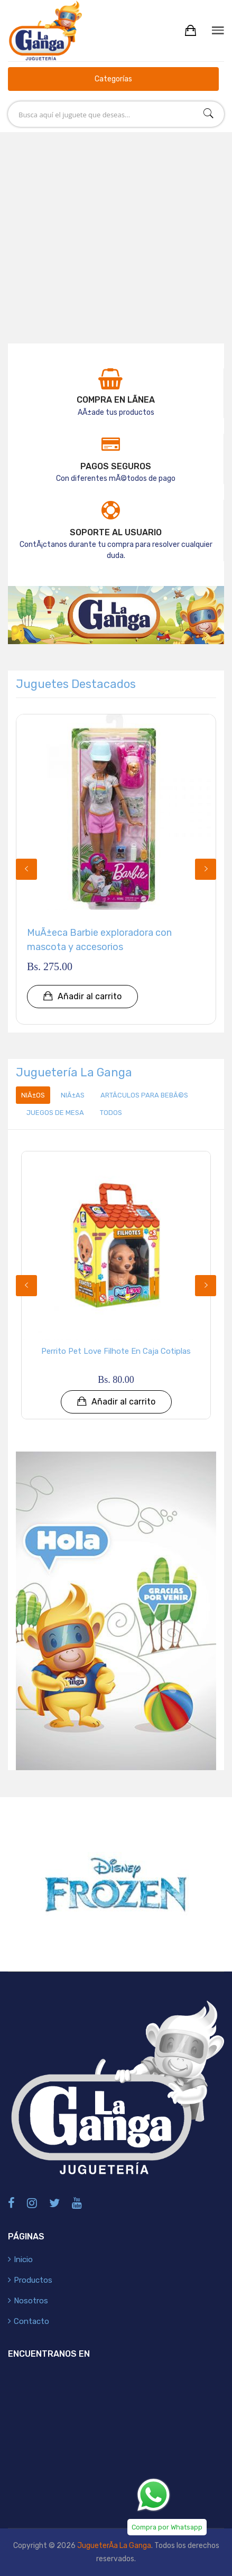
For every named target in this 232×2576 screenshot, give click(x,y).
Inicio (23, 2259)
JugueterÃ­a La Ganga (114, 2545)
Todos (111, 1113)
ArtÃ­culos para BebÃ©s (144, 1095)
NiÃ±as (73, 1095)
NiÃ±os (33, 1095)
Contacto (31, 2321)
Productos (33, 2280)
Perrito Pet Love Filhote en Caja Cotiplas (116, 1351)
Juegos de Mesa (55, 1113)
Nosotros (31, 2300)
